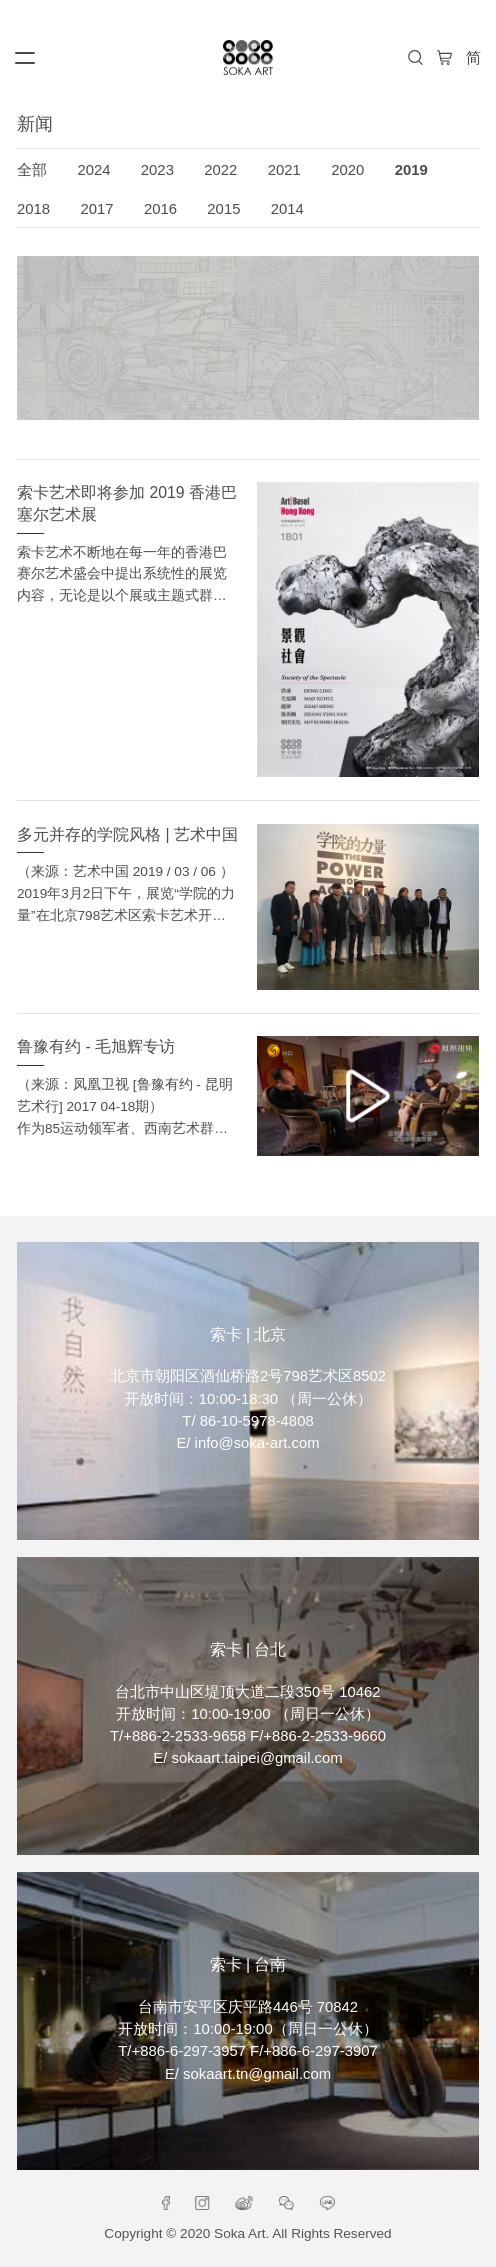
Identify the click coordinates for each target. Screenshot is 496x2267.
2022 (220, 170)
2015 (223, 209)
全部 (32, 170)
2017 (96, 209)
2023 (157, 170)
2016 (160, 209)
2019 (411, 170)
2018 (33, 209)
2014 (287, 209)
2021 (284, 170)
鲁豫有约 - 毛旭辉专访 (96, 1046)
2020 (347, 170)
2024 (93, 170)
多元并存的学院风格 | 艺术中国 (127, 834)
